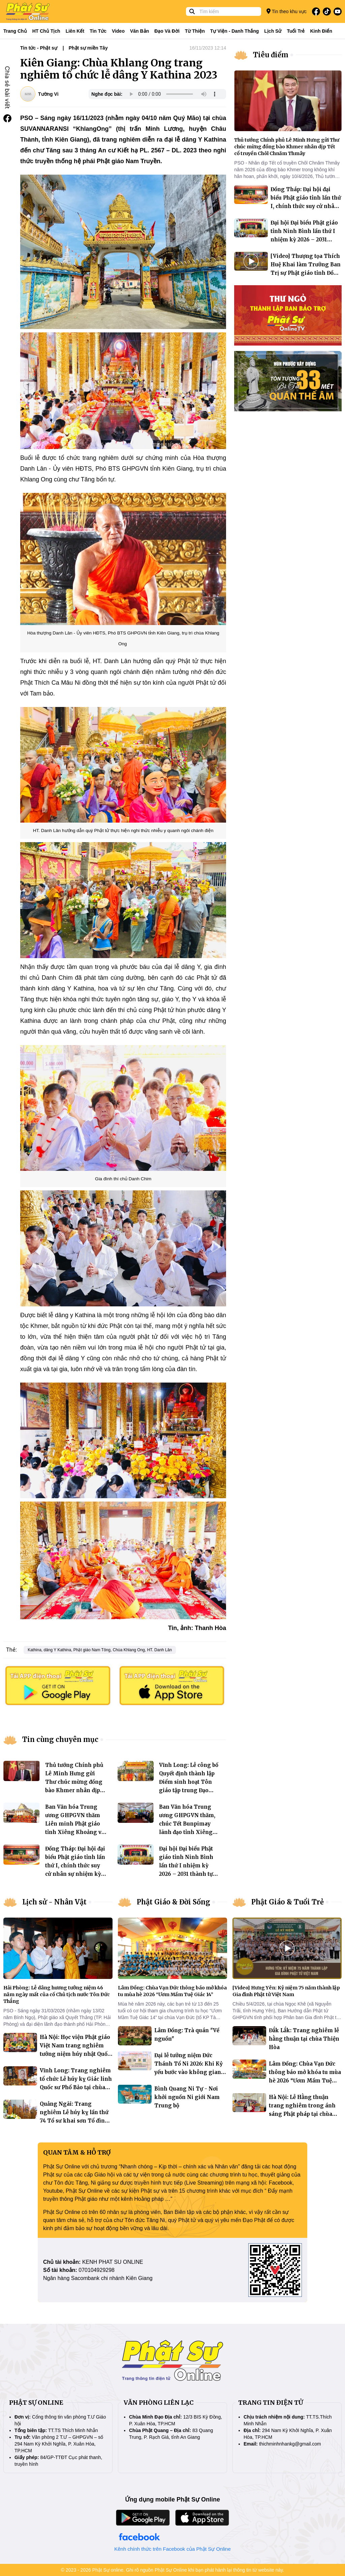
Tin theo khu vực (286, 11)
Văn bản (139, 31)
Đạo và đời (167, 31)
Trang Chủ (15, 31)
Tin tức (98, 31)
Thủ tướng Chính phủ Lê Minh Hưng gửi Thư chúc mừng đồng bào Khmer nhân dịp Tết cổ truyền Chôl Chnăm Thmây (286, 146)
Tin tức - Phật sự (38, 48)
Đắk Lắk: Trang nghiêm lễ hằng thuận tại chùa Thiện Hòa (304, 2038)
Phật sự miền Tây (88, 48)
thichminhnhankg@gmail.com (290, 2444)
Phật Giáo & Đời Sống (173, 1902)
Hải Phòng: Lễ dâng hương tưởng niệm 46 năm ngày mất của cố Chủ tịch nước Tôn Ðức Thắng (56, 1994)
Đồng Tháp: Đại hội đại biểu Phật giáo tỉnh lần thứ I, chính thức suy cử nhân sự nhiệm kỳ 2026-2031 (75, 1865)
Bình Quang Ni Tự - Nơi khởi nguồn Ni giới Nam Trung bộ (187, 2097)
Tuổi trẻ (296, 31)
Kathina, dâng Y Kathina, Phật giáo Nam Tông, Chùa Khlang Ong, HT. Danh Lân (100, 1650)
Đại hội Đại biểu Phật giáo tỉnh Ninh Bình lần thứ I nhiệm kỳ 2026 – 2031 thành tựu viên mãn (187, 1865)
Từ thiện (195, 31)
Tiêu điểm (270, 55)
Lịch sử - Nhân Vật (54, 1902)
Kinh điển (321, 31)
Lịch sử (272, 31)
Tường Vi (48, 94)
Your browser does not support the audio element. (172, 94)
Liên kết (75, 31)
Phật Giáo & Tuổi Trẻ (287, 1902)
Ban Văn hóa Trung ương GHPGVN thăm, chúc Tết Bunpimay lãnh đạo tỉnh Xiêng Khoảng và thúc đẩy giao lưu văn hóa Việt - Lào (189, 1832)
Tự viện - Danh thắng (234, 31)
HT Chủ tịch (46, 31)
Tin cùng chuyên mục (60, 1739)
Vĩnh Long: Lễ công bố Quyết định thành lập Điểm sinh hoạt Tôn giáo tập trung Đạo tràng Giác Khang (188, 1782)
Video (118, 31)
